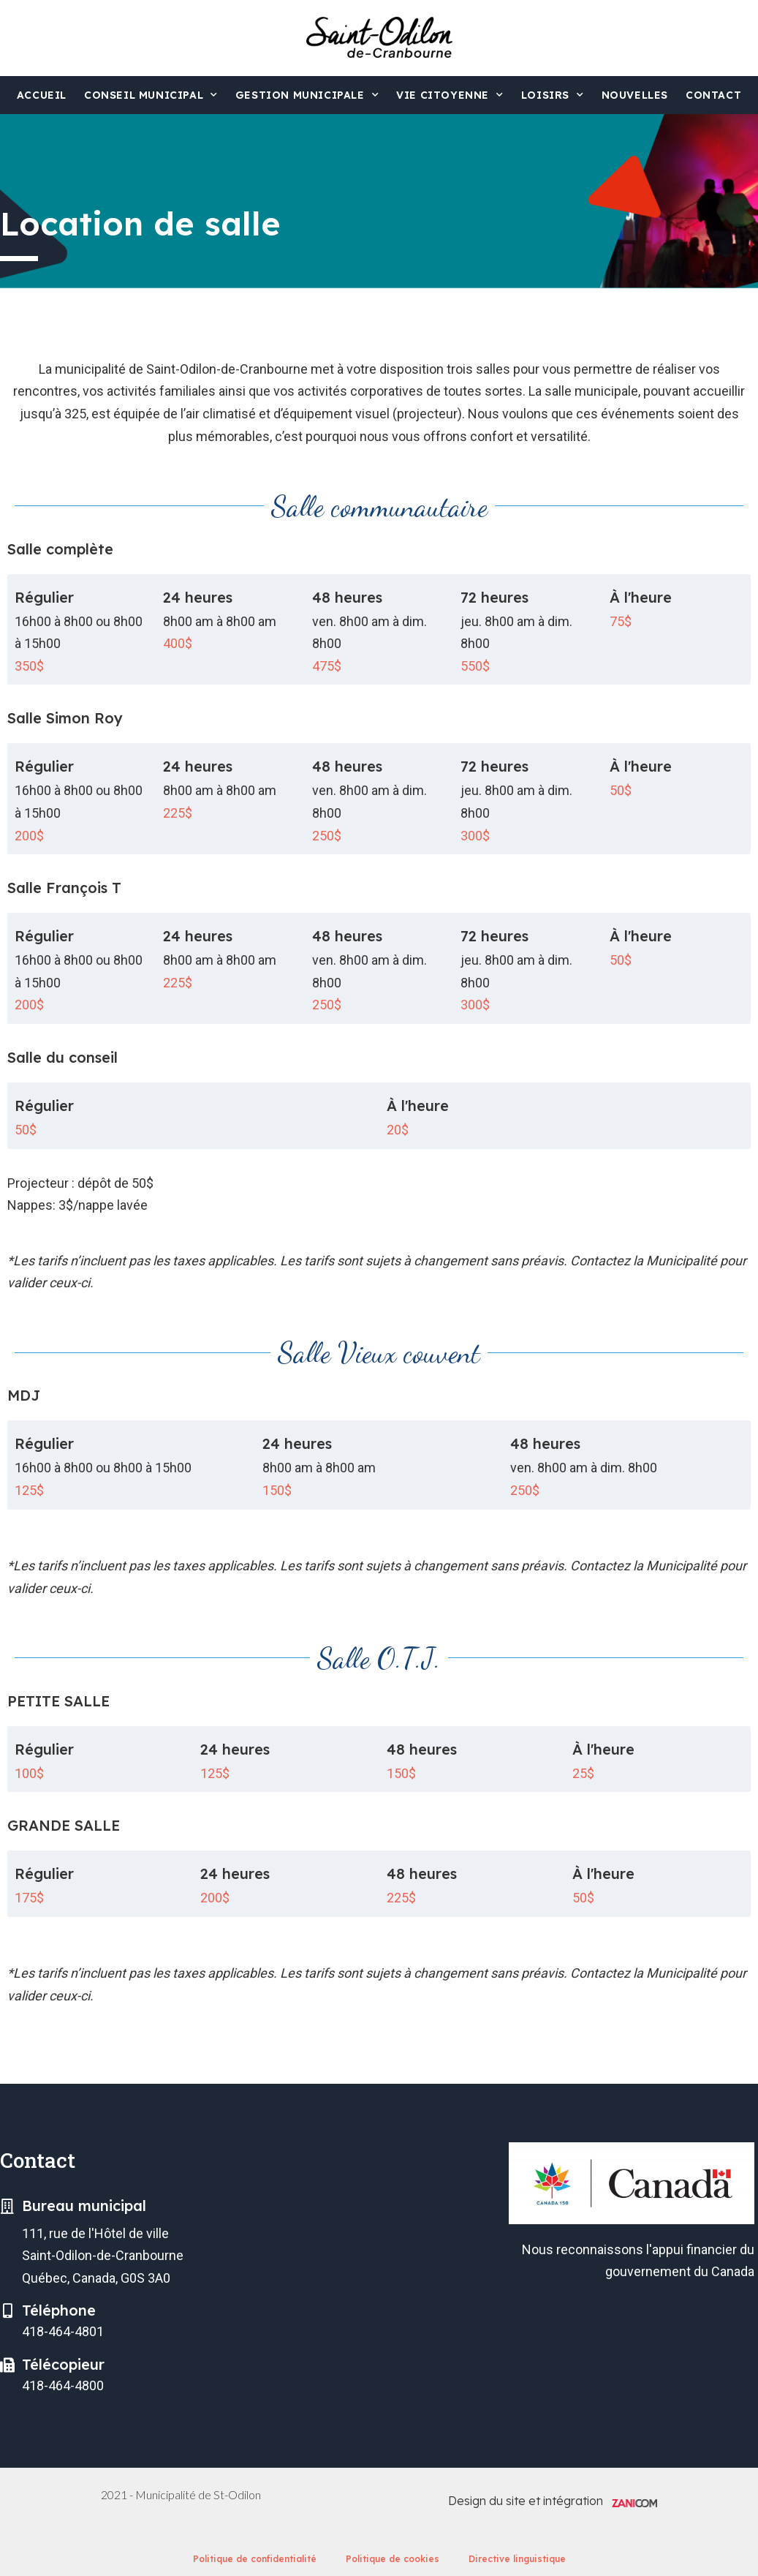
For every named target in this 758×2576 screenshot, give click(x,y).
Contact (713, 95)
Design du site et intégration (525, 2500)
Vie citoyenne (449, 95)
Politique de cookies (392, 2558)
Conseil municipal (151, 95)
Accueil (42, 95)
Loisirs (552, 95)
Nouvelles (635, 95)
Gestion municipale (307, 95)
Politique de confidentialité (255, 2558)
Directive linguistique (517, 2558)
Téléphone (59, 2310)
